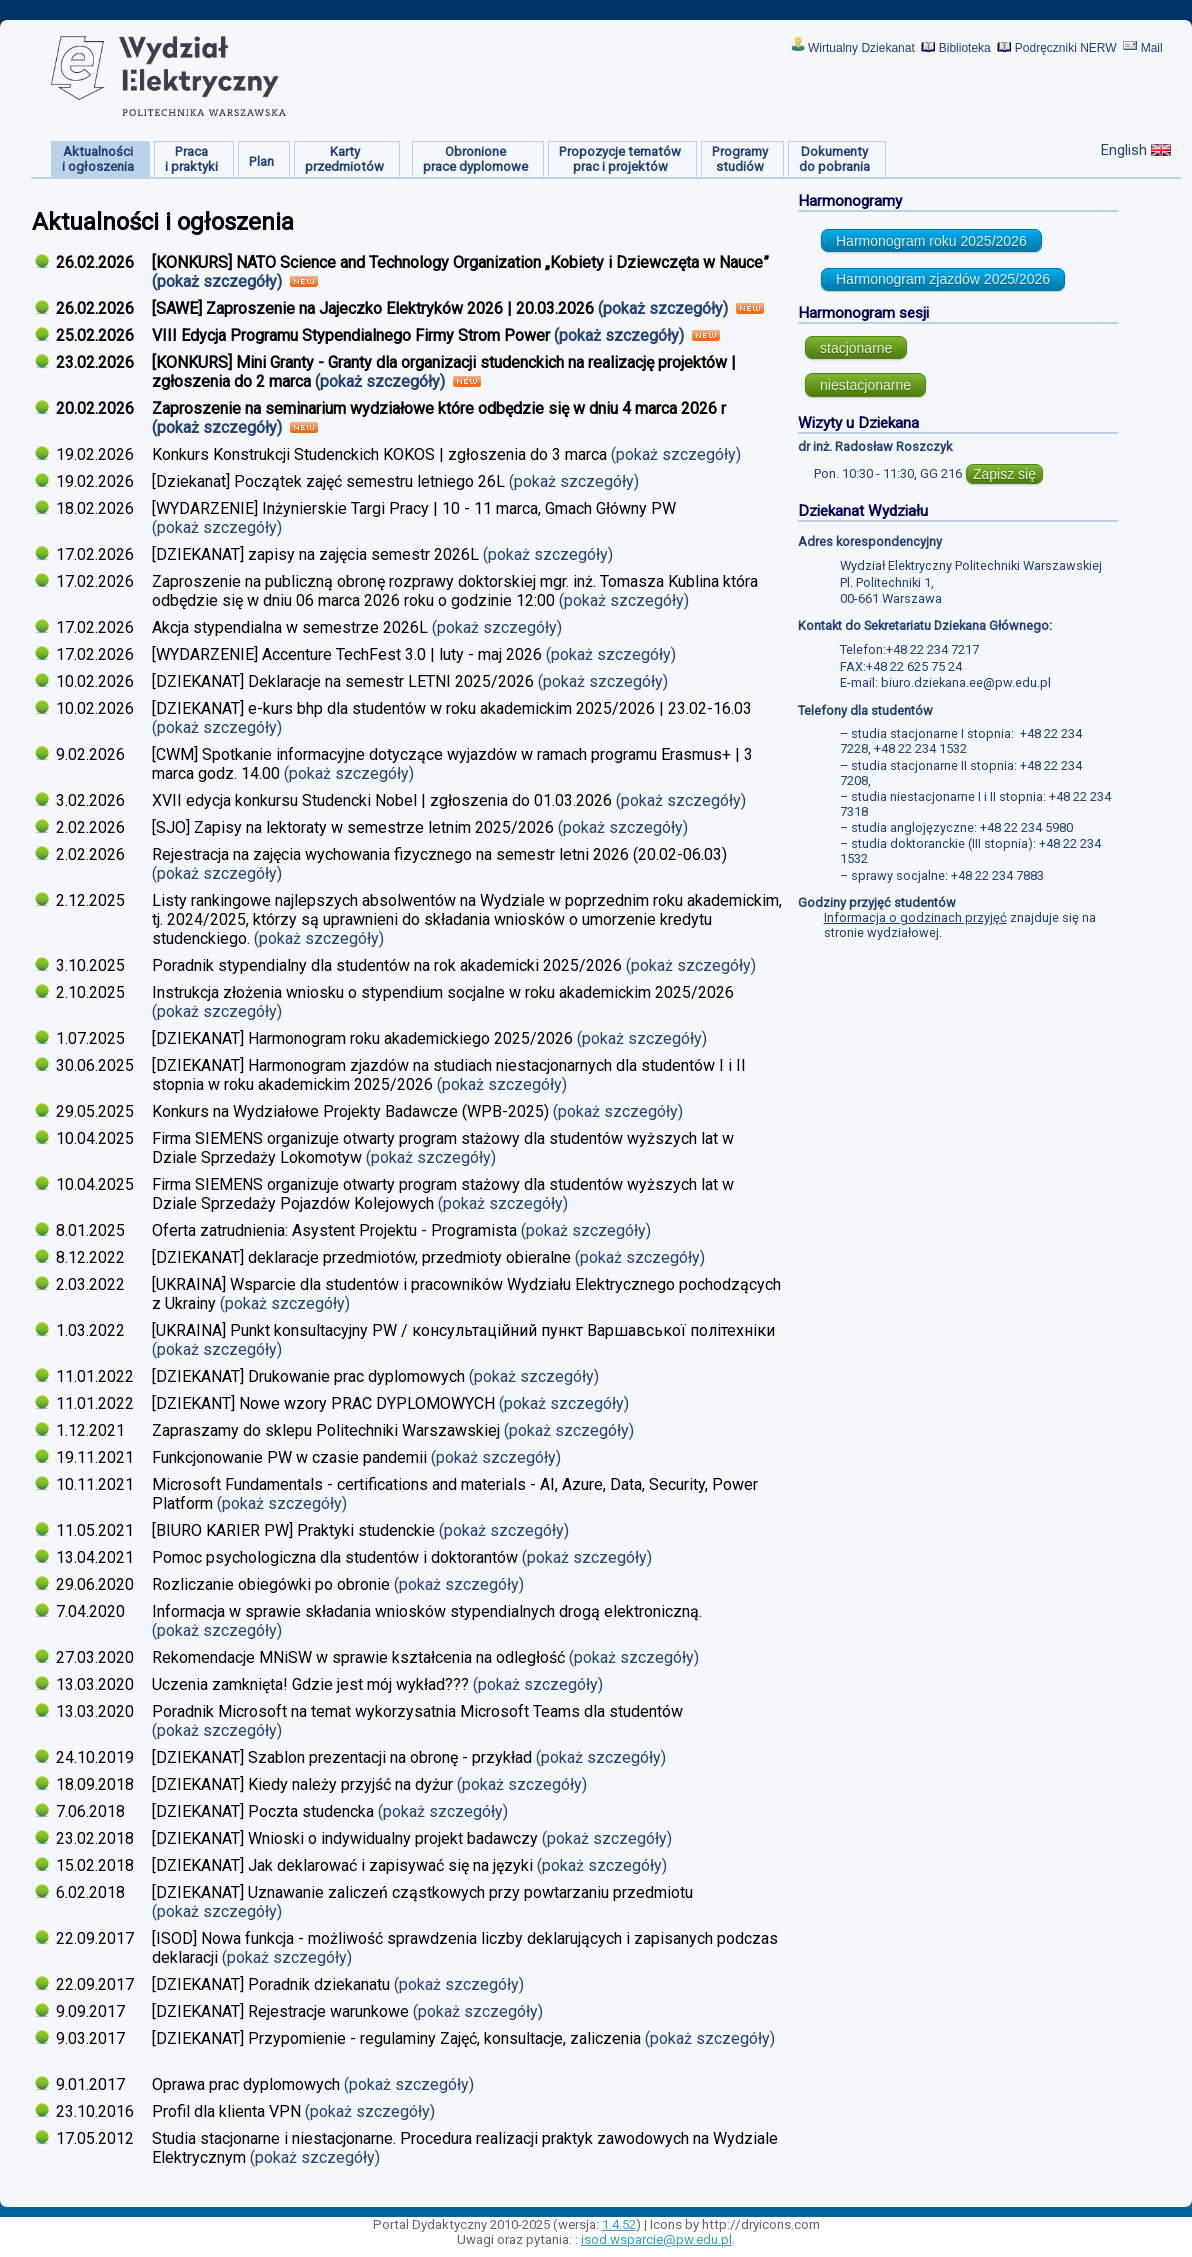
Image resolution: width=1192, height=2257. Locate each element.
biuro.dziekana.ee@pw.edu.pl (966, 682)
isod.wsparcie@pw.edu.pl (656, 2239)
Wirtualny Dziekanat (861, 48)
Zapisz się (1004, 474)
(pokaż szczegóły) (219, 281)
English (1124, 150)
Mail (1152, 48)
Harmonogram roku (931, 241)
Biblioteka (965, 48)
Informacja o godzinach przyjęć (915, 917)
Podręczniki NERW (1066, 48)
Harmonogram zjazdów (943, 279)
